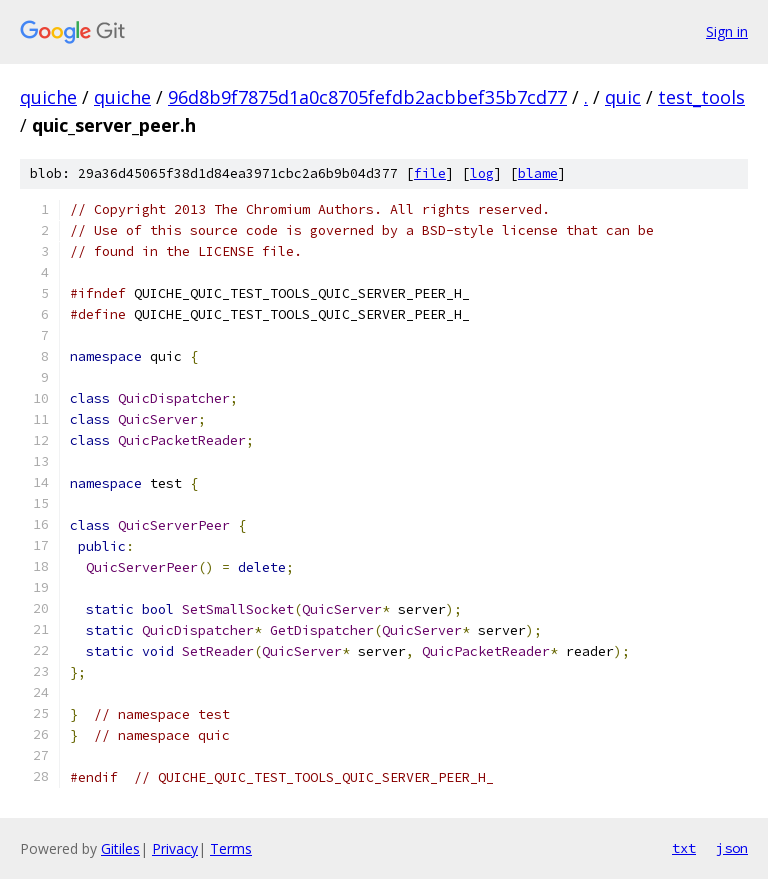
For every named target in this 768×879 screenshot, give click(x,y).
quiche (48, 97)
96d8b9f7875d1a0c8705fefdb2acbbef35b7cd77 (367, 97)
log (482, 173)
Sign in (727, 31)
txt (684, 848)
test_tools (701, 97)
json (732, 848)
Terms (231, 848)
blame (538, 173)
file (430, 173)
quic (623, 97)
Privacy (175, 848)
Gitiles (120, 848)
